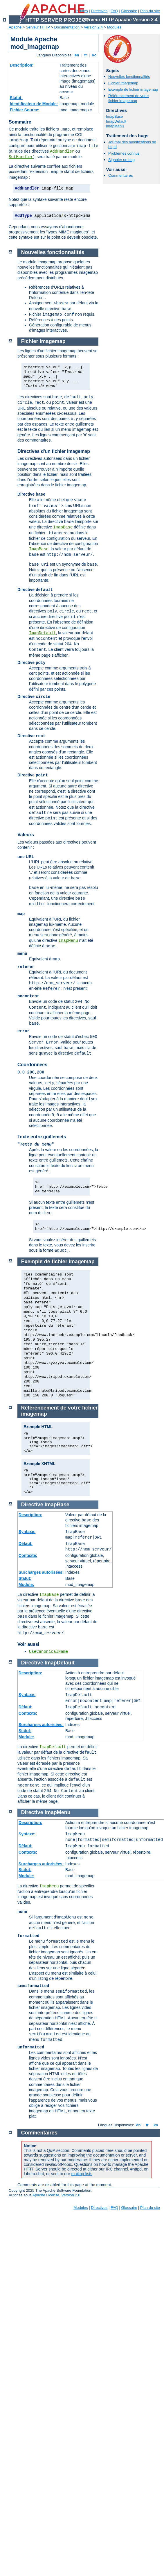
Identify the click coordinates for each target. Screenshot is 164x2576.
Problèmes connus (124, 153)
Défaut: (26, 1543)
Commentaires (120, 175)
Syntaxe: (27, 1531)
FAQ (114, 11)
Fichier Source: (24, 110)
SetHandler (21, 157)
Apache (15, 27)
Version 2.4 (93, 27)
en (77, 55)
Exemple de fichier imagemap (133, 89)
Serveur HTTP (38, 27)
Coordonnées (32, 1064)
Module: (26, 1584)
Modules (114, 27)
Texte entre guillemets (41, 1136)
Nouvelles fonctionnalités (129, 76)
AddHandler (62, 151)
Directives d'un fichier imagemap (53, 451)
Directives (99, 11)
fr (85, 55)
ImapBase (114, 116)
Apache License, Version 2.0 (56, 2195)
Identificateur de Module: (34, 103)
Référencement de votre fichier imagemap (128, 98)
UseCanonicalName (48, 1651)
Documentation (67, 27)
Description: (22, 65)
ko (94, 55)
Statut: (16, 97)
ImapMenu (115, 126)
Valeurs (25, 834)
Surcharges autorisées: (41, 1572)
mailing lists (81, 2173)
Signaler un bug (121, 160)
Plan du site (150, 11)
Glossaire (129, 11)
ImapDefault (116, 121)
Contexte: (28, 1555)
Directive (32, 1504)
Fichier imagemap (123, 83)
